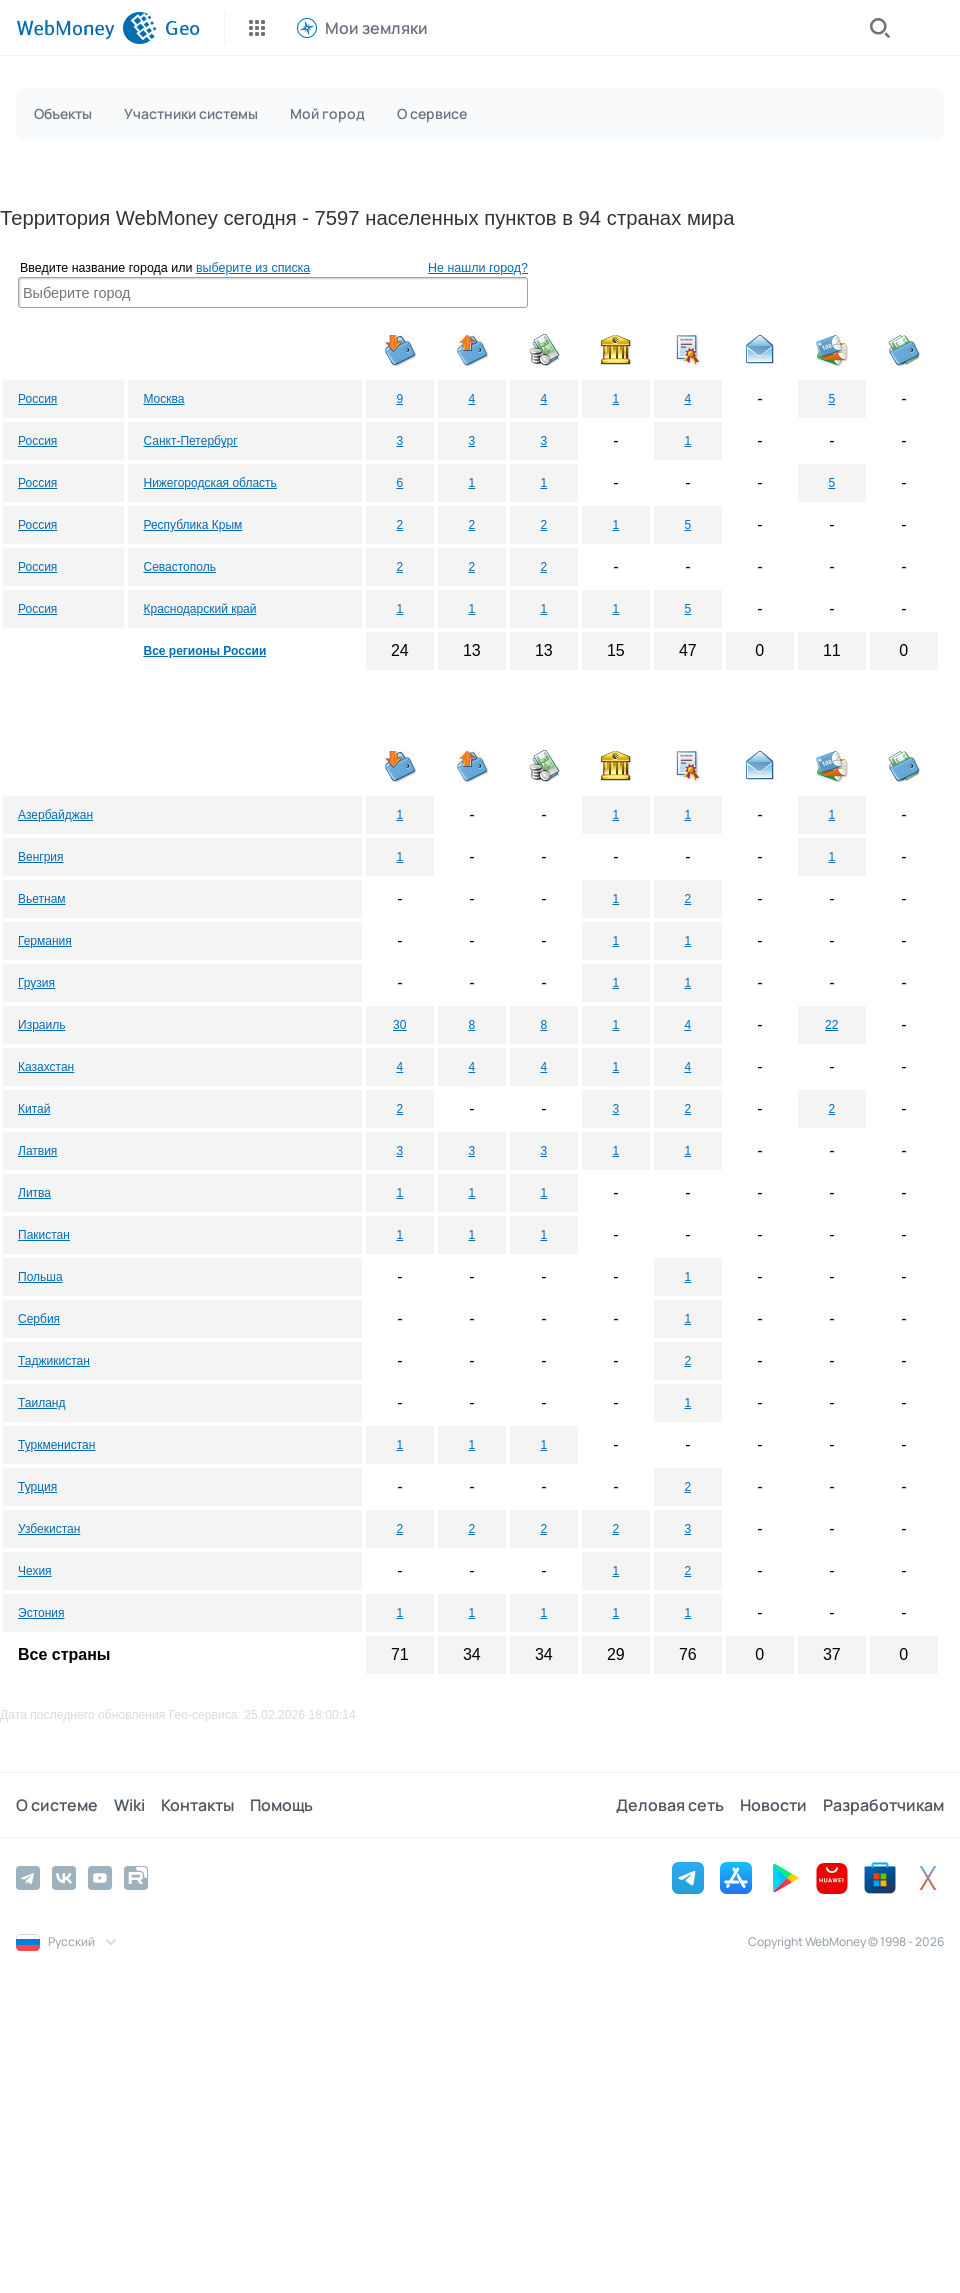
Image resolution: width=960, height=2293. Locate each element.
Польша (40, 1277)
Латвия (37, 1151)
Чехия (35, 1571)
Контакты (197, 1805)
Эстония (41, 1613)
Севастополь (179, 567)
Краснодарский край (199, 609)
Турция (37, 1487)
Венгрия (41, 857)
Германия (45, 941)
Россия (37, 399)
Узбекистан (49, 1529)
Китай (34, 1109)
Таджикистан (54, 1361)
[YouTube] (100, 1878)
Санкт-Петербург (190, 441)
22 (831, 1025)
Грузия (36, 983)
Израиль (41, 1025)
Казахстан (46, 1067)
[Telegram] (28, 1878)
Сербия (39, 1319)
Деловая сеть (670, 1805)
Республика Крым (192, 525)
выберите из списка (253, 268)
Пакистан (44, 1235)
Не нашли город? (478, 268)
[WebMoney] (86, 28)
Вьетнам (42, 899)
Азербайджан (55, 815)
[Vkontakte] (64, 1878)
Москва (163, 399)
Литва (34, 1193)
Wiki (129, 1805)
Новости (773, 1805)
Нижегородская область (209, 483)
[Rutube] (136, 1878)
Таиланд (41, 1403)
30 (399, 1025)
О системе (57, 1805)
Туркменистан (56, 1445)
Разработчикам (883, 1805)
